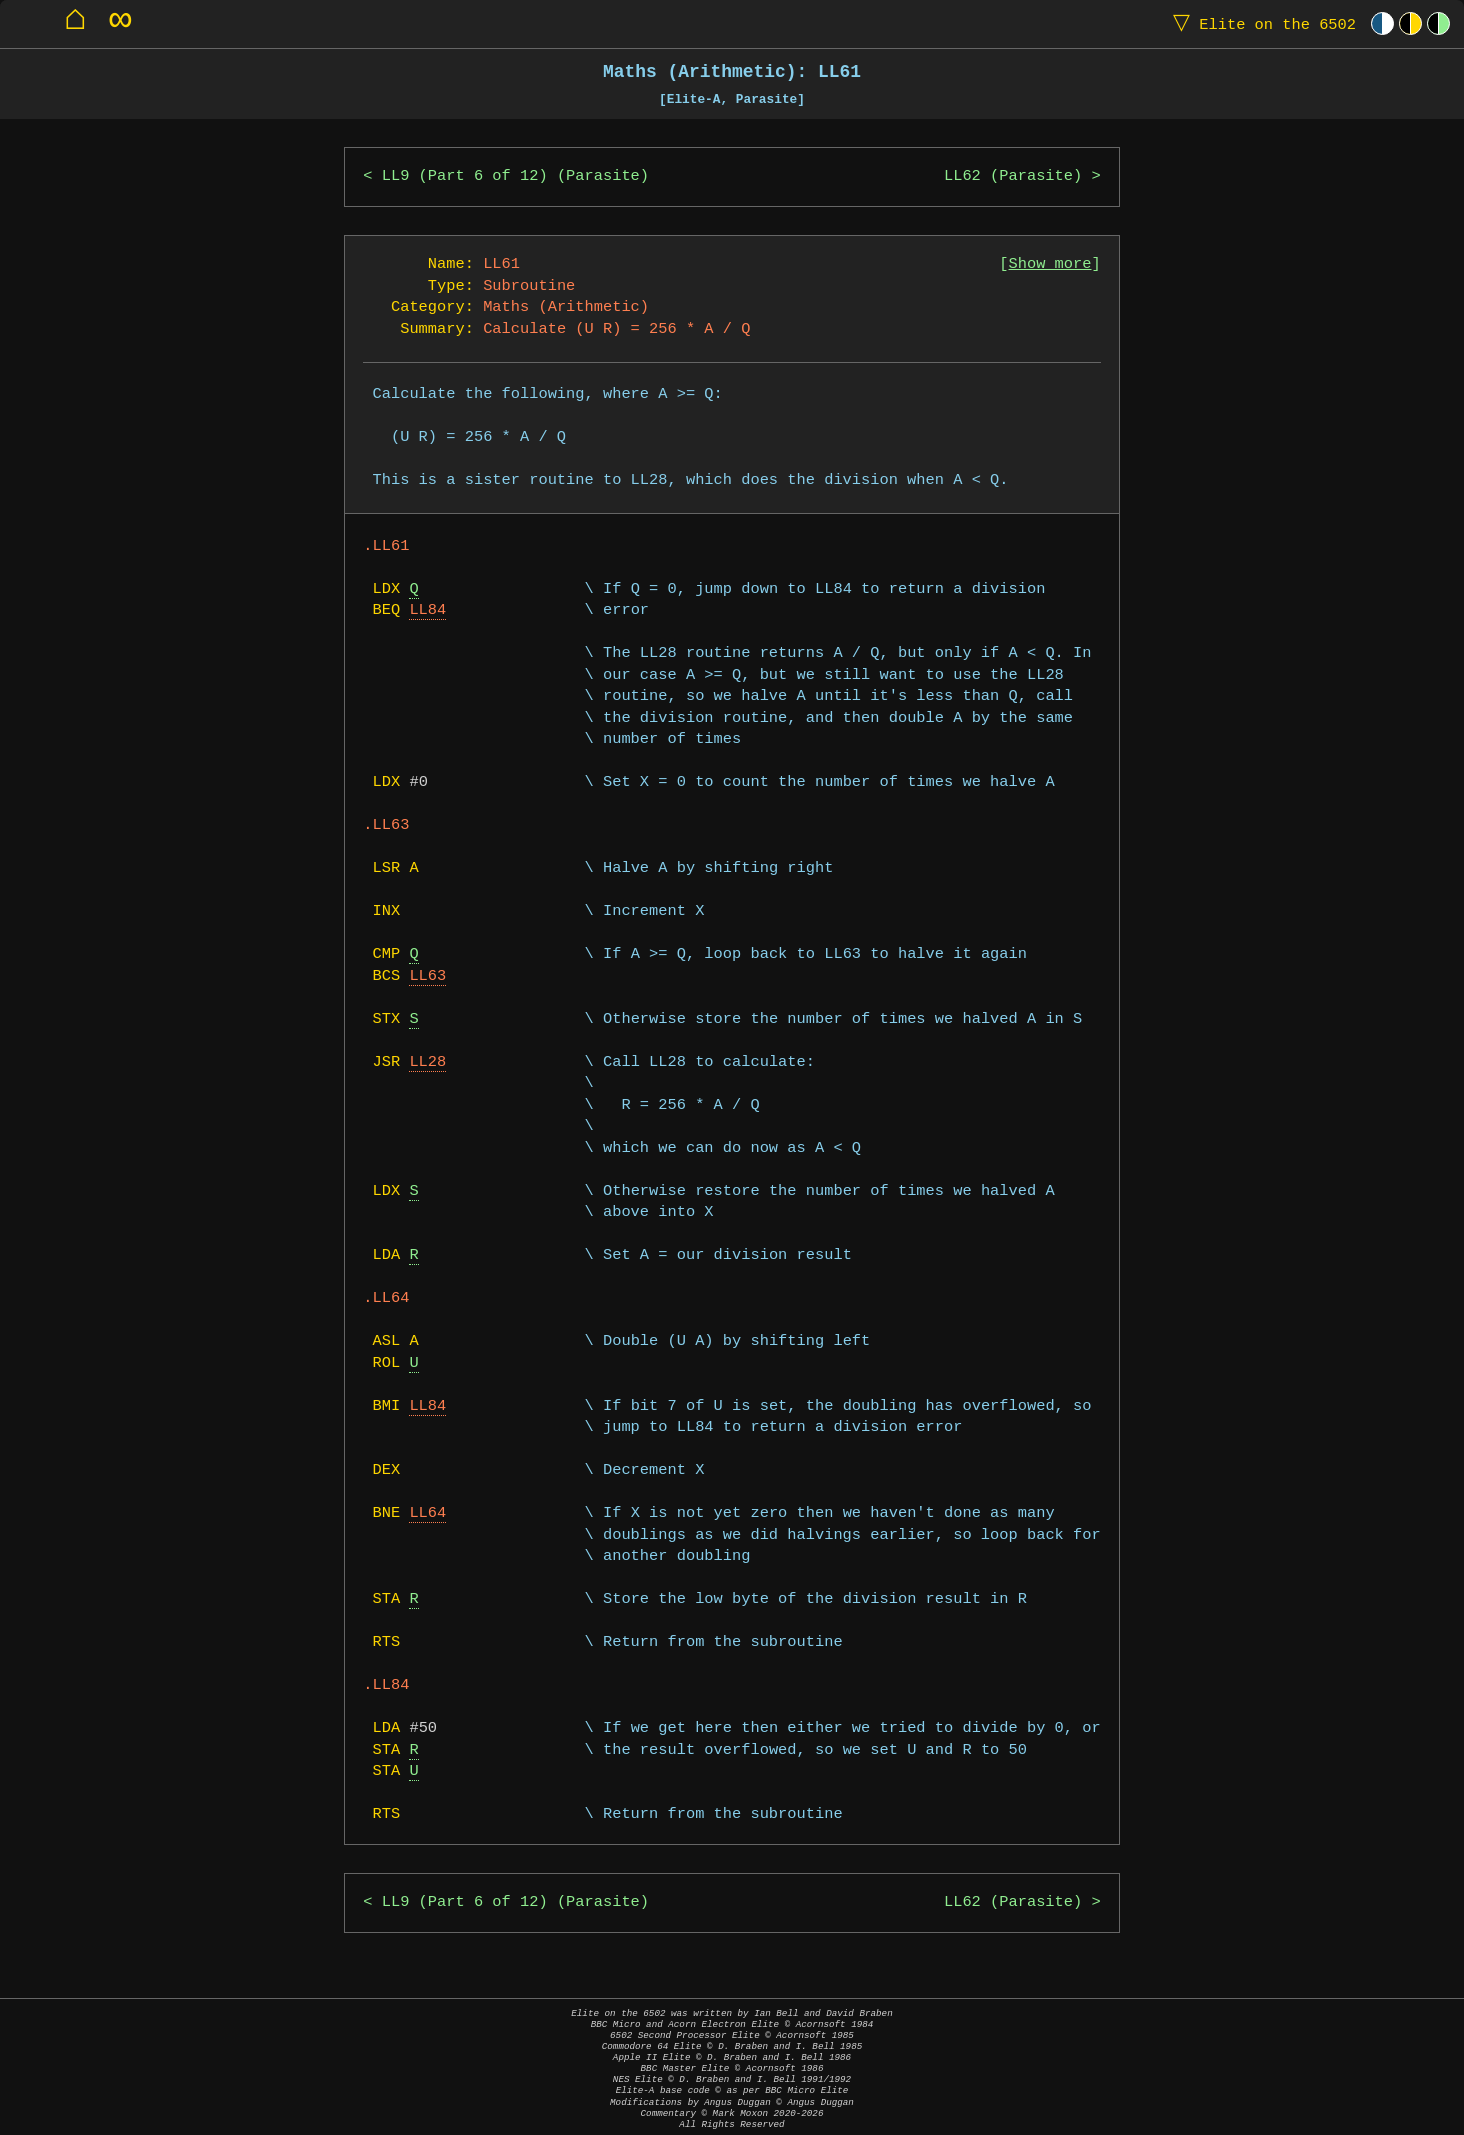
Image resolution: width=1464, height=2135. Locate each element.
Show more (1050, 264)
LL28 (427, 1062)
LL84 (427, 610)
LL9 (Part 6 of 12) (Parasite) (515, 176)
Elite (1260, 23)
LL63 (427, 976)
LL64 (427, 1513)
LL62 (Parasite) (1013, 176)
